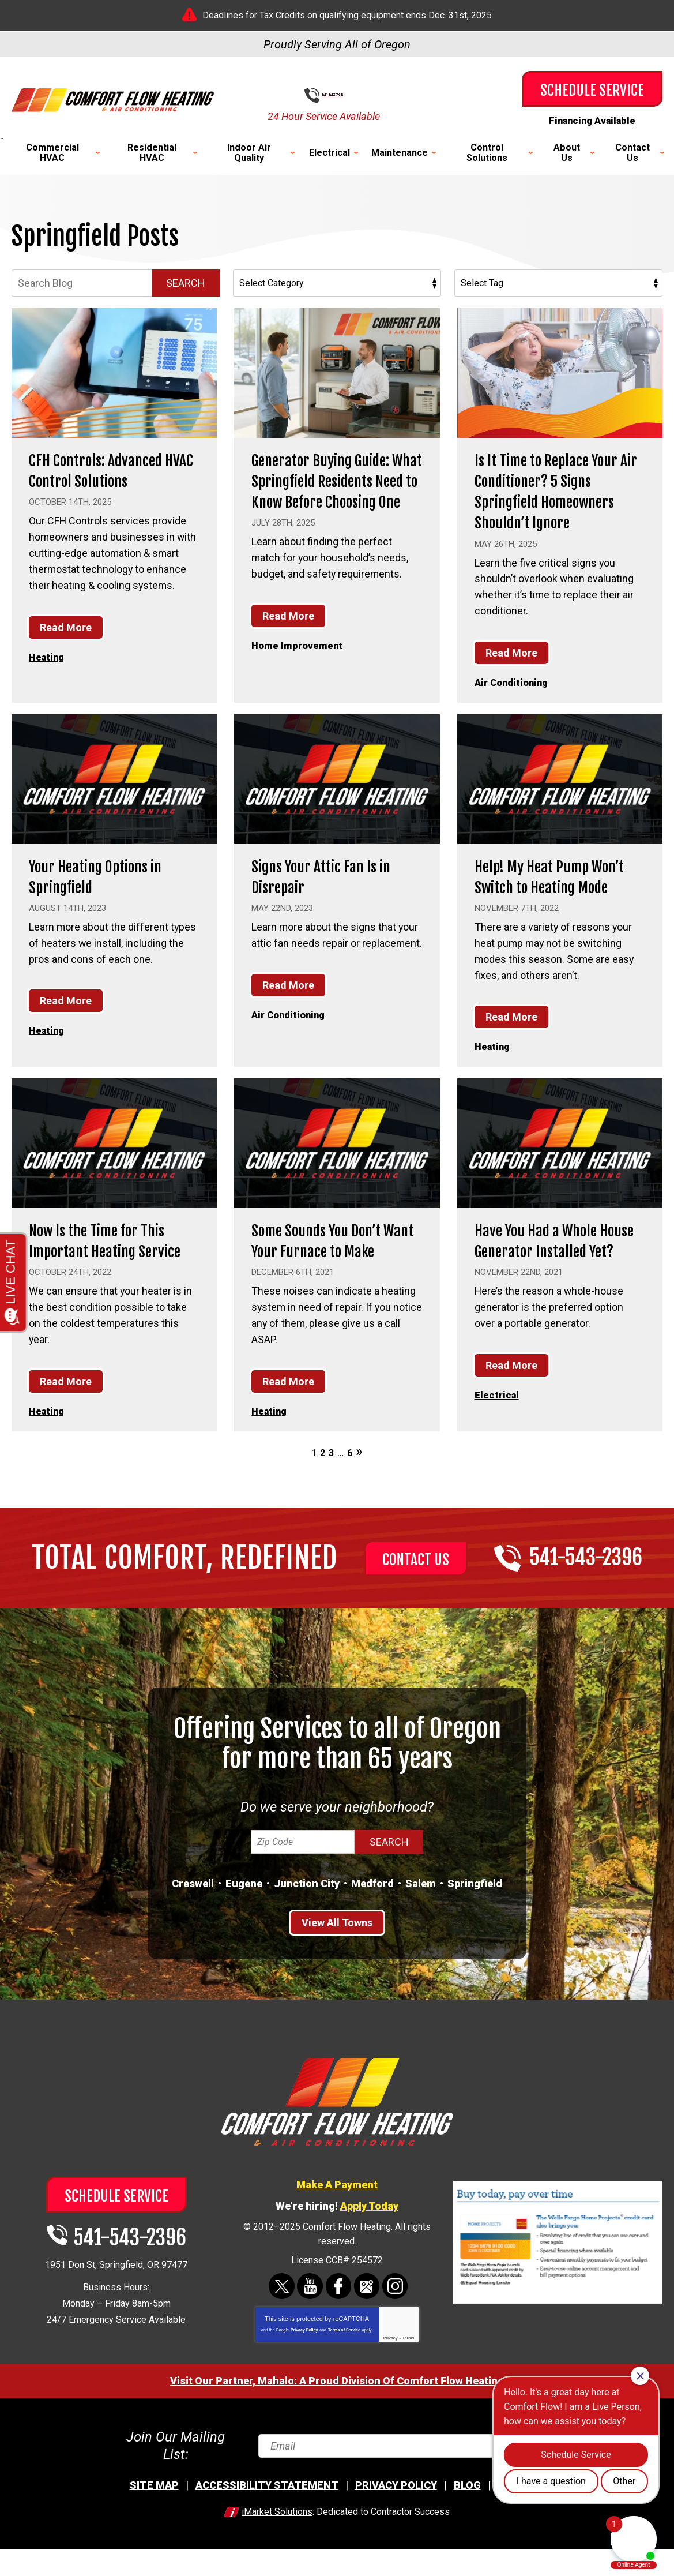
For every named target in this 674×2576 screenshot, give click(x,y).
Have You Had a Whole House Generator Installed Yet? (546, 1270)
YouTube (311, 2324)
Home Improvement (299, 666)
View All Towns (337, 1962)
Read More (66, 627)
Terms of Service (344, 2368)
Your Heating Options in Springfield (106, 875)
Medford (372, 1923)
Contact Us (415, 1599)
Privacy (390, 2376)
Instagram (394, 2324)
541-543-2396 (346, 96)
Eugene (243, 1923)
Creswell (193, 1923)
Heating (48, 657)
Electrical (498, 1435)
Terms (408, 2376)
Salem (420, 1923)
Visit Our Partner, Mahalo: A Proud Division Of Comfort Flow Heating (337, 2419)
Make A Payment (337, 2223)
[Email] (410, 2479)
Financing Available (592, 120)
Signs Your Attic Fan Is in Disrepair (332, 875)
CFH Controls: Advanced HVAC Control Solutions (106, 470)
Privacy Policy (304, 2368)
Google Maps (366, 2324)
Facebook (338, 2324)
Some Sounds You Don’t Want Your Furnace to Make (327, 1270)
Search (185, 283)
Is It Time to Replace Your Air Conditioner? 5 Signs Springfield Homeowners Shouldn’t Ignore (558, 491)
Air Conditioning (515, 682)
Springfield (474, 1923)
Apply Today (369, 2244)
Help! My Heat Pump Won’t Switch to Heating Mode (554, 885)
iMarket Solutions (277, 2538)
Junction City (307, 1923)
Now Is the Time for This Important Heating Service (108, 1270)
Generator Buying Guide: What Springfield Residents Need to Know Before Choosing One (332, 491)
